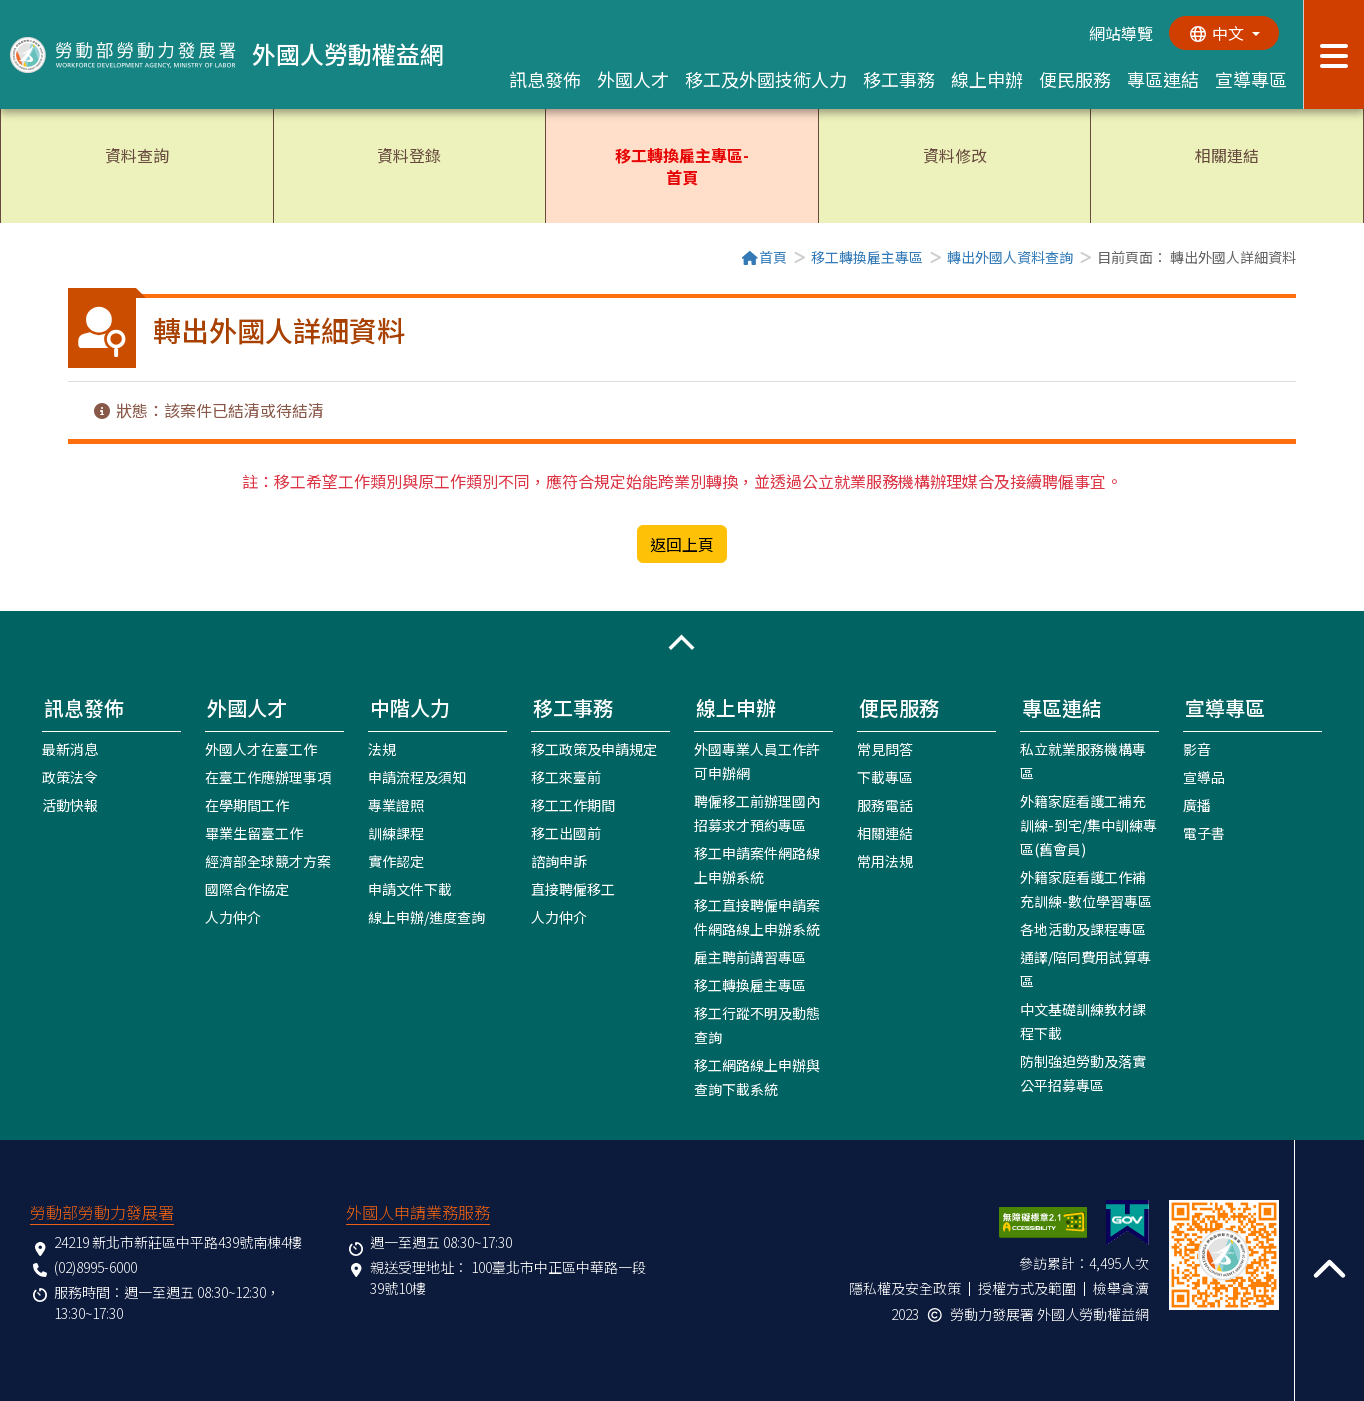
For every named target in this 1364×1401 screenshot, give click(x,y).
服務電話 (885, 805)
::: (74, 259)
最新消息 (70, 749)
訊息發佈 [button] (545, 79)
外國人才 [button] (633, 79)
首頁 (764, 257)
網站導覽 (1121, 33)
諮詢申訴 (559, 861)
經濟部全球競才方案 (268, 861)
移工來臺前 (566, 777)
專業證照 (396, 805)
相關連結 (1227, 155)
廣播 (1197, 805)
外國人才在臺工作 (261, 749)
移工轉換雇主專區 (867, 257)
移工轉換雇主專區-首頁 (682, 166)
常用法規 (885, 861)
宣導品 (1204, 777)
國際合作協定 (247, 889)
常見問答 (885, 749)
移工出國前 (566, 833)
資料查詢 (137, 155)
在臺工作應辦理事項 (268, 777)
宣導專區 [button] (1251, 79)
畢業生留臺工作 (254, 833)
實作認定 (396, 861)
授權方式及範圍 (1027, 1288)
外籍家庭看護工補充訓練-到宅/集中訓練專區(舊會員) (1088, 825)
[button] (682, 642)
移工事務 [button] (899, 79)
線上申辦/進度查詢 (426, 917)
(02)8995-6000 (95, 1267)
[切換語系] (1224, 33)
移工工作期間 (573, 805)
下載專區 (885, 777)
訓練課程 (396, 833)
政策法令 (70, 777)
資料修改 (955, 155)
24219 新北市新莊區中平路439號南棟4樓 (178, 1242)
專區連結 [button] (1163, 79)
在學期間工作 (247, 805)
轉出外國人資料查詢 (1010, 257)
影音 (1197, 749)
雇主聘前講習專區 (750, 957)
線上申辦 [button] (987, 79)
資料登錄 (409, 155)
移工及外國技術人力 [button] (766, 79)
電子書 (1204, 833)
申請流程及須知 (417, 777)
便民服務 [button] (1075, 79)
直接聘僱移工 (573, 889)
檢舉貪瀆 (1121, 1288)
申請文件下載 (410, 889)
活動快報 (70, 805)
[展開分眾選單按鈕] (1333, 54)
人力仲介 (233, 917)
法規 (382, 749)
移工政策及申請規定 (594, 749)
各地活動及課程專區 (1083, 929)
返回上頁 (682, 544)
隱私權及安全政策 (905, 1288)
